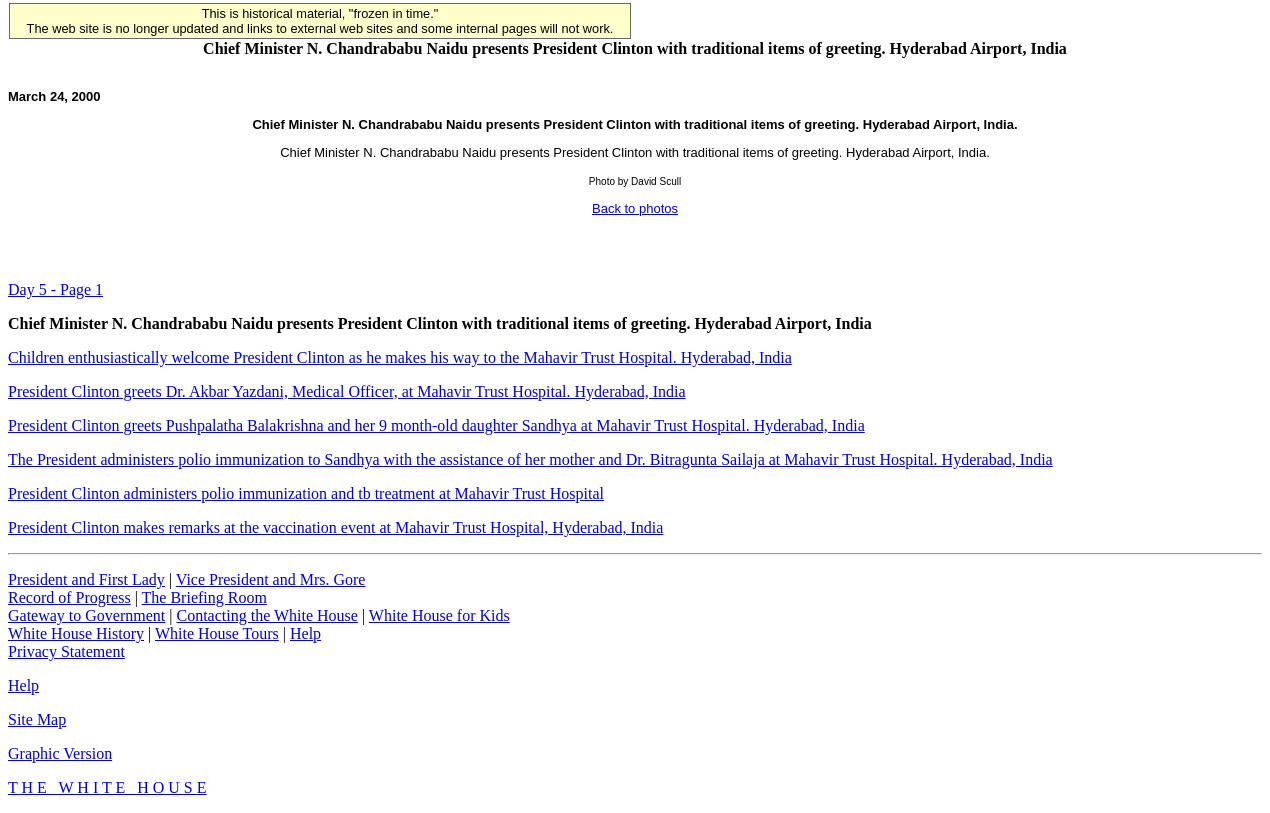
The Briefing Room (204, 597)
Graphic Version (60, 753)
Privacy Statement (66, 651)
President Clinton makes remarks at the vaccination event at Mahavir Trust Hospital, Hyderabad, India (335, 527)
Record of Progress (69, 597)
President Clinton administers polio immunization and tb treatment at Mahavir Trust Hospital (306, 493)
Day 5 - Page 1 (55, 289)
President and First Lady (86, 579)
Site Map (37, 719)
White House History (76, 633)
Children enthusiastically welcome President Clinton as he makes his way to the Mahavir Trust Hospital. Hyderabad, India (400, 357)
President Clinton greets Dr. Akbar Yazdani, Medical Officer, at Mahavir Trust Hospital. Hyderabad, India (347, 391)
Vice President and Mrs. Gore (271, 579)
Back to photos (635, 208)
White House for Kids (439, 615)
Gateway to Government (86, 615)
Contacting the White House (266, 615)
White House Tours (217, 633)
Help (305, 633)
